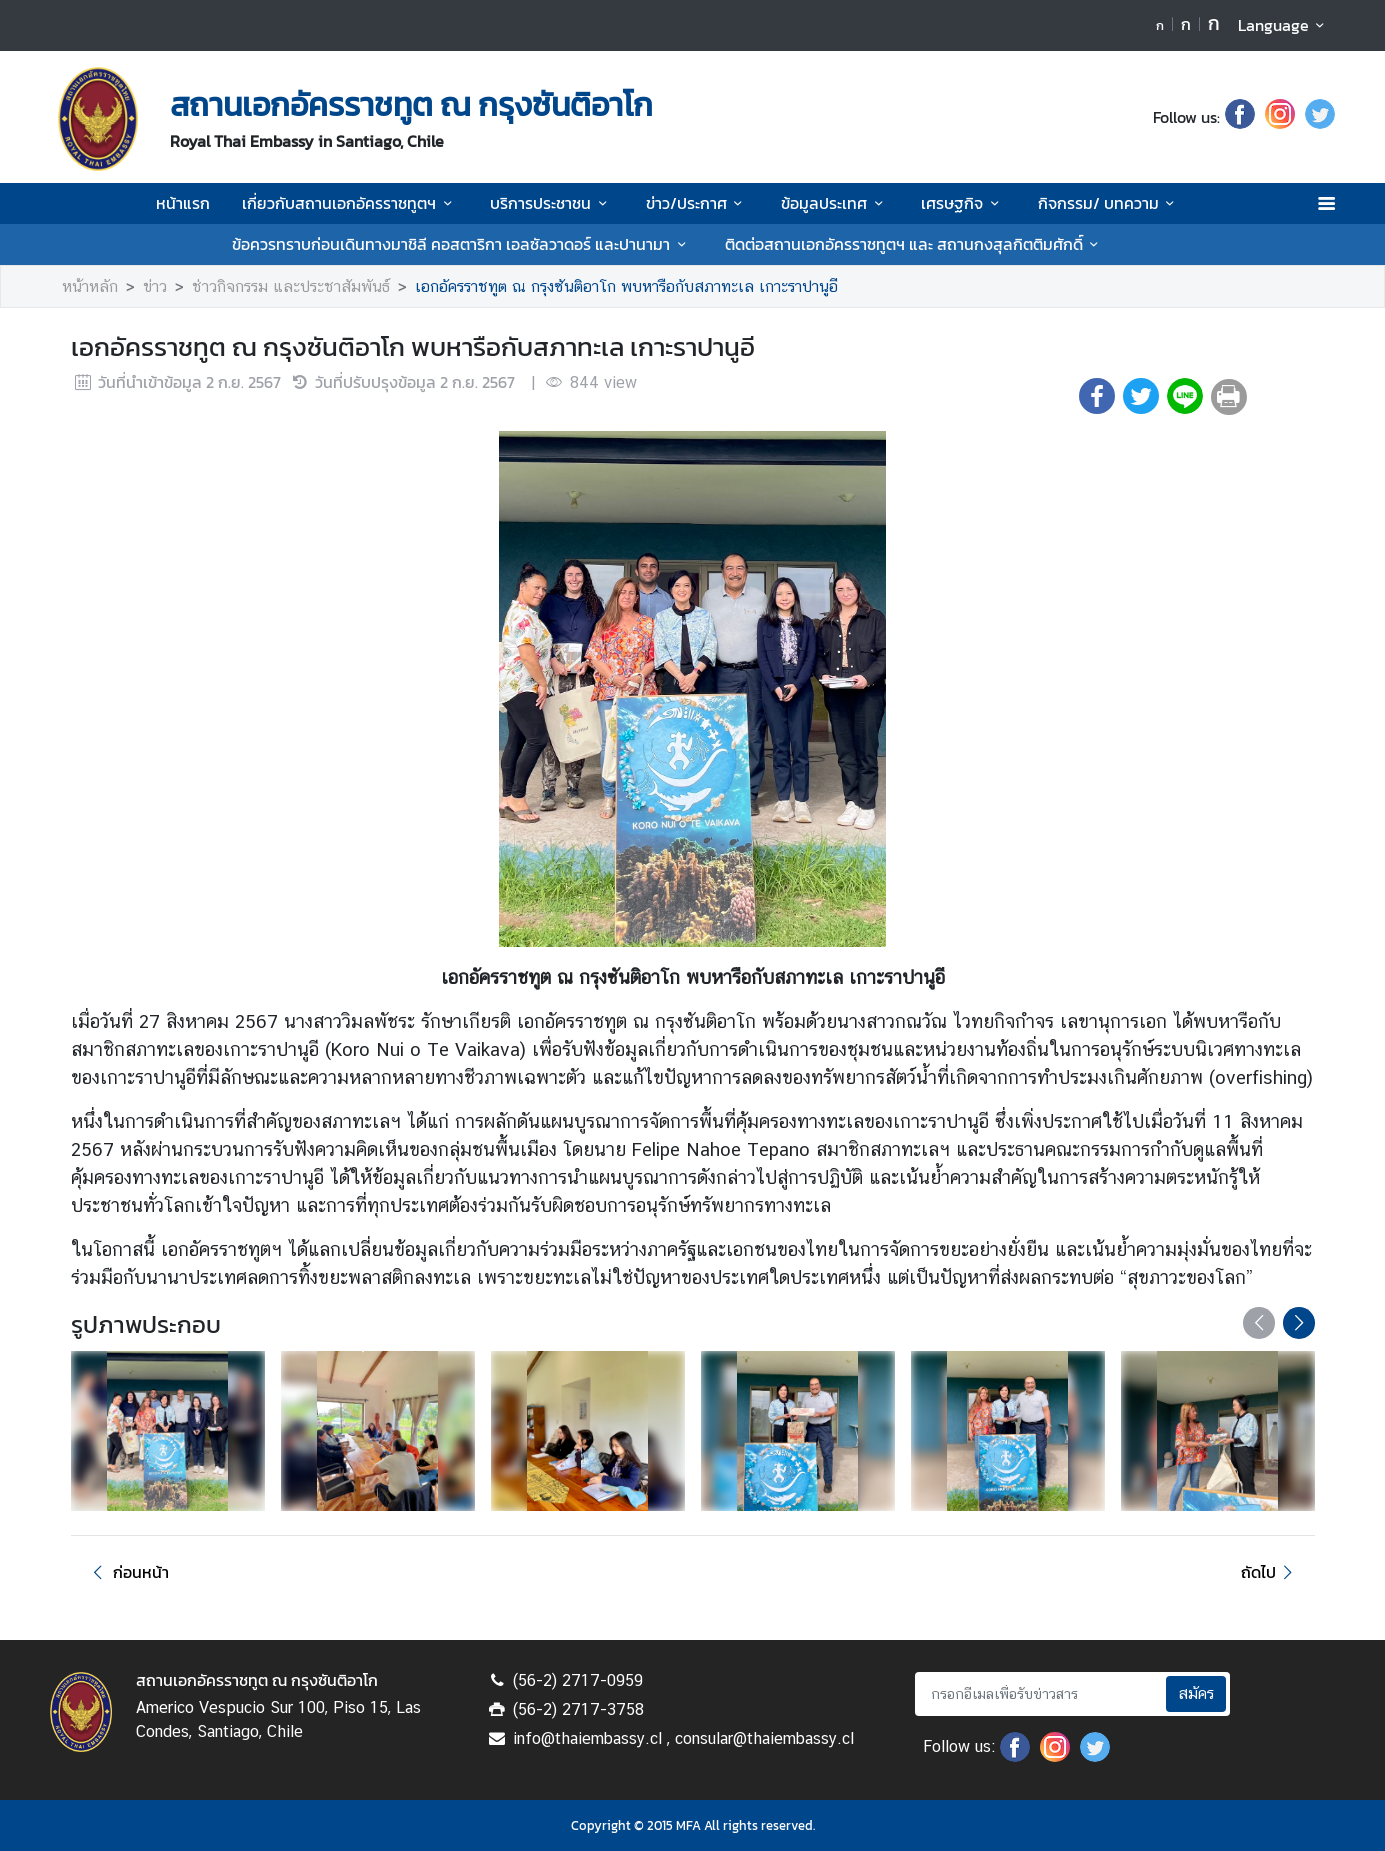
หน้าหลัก (90, 286)
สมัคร (1196, 1693)
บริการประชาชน (551, 203)
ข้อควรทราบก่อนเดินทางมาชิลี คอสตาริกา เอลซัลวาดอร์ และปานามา (462, 244)
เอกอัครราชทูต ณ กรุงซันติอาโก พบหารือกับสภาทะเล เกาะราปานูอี (626, 286)
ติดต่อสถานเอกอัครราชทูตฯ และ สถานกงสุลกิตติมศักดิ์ (915, 244)
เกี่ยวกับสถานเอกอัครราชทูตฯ (350, 203)
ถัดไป (1269, 1572)
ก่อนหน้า (128, 1572)
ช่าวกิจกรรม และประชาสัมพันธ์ (291, 286)
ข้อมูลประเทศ (835, 203)
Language (1284, 25)
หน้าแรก (183, 203)
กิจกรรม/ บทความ (1109, 203)
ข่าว (155, 286)
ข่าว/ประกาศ (697, 203)
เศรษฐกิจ (963, 203)
